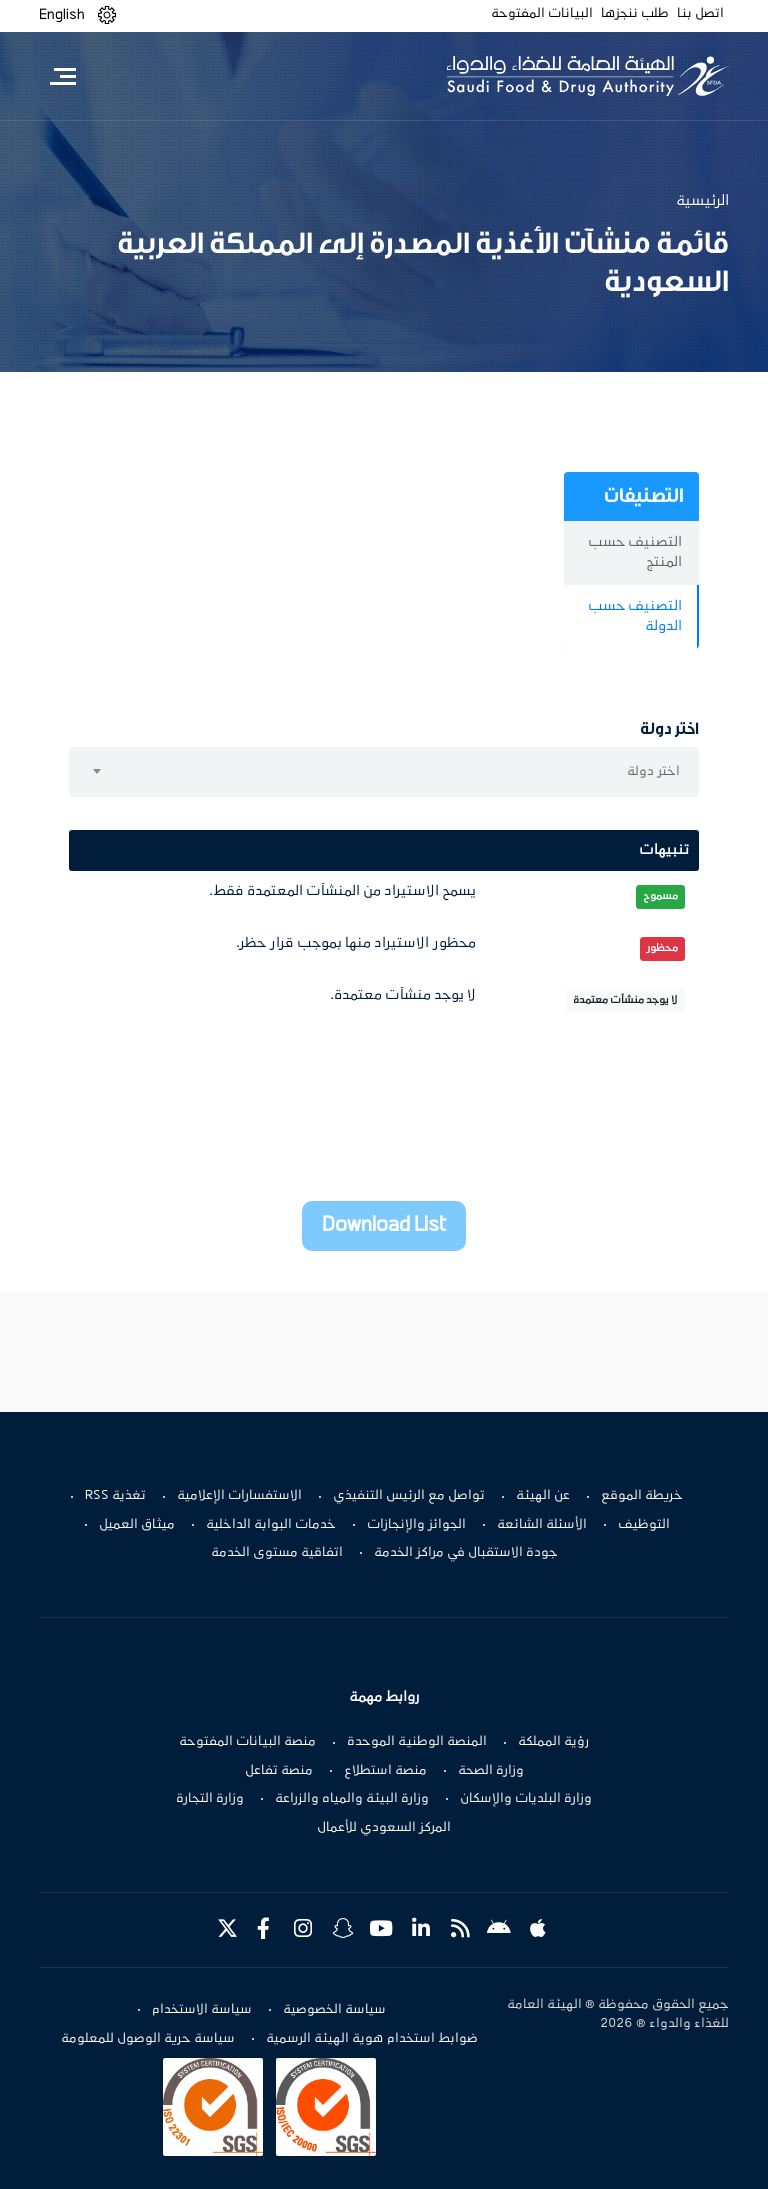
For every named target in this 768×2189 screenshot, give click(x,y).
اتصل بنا (700, 14)
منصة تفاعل (279, 1771)
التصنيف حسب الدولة (635, 616)
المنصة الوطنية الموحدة (417, 1742)
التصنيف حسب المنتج (635, 552)
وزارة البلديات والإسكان (526, 1799)
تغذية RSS (115, 1496)
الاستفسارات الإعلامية (239, 1496)
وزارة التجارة (210, 1799)
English (62, 15)
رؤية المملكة (553, 1742)
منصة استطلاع (385, 1771)
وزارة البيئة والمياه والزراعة (352, 1799)
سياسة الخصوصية (334, 2010)
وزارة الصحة (491, 1771)
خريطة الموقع (642, 1496)
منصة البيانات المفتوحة (247, 1742)
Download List (384, 1226)
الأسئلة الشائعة (542, 1525)
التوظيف (644, 1525)
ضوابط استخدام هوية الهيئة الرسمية (372, 2039)
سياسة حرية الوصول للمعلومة (148, 2039)
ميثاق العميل (137, 1525)
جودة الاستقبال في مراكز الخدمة (466, 1553)
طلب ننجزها (635, 14)
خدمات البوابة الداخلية (271, 1525)
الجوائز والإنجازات (416, 1525)
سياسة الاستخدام (202, 2010)
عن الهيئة (543, 1496)
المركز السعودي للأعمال (384, 1828)
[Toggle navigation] (62, 76)
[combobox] (384, 772)
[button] (107, 15)
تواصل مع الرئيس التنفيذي (409, 1496)
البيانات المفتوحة (542, 14)
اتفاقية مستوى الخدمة (277, 1553)
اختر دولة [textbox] (653, 772)
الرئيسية (702, 201)
